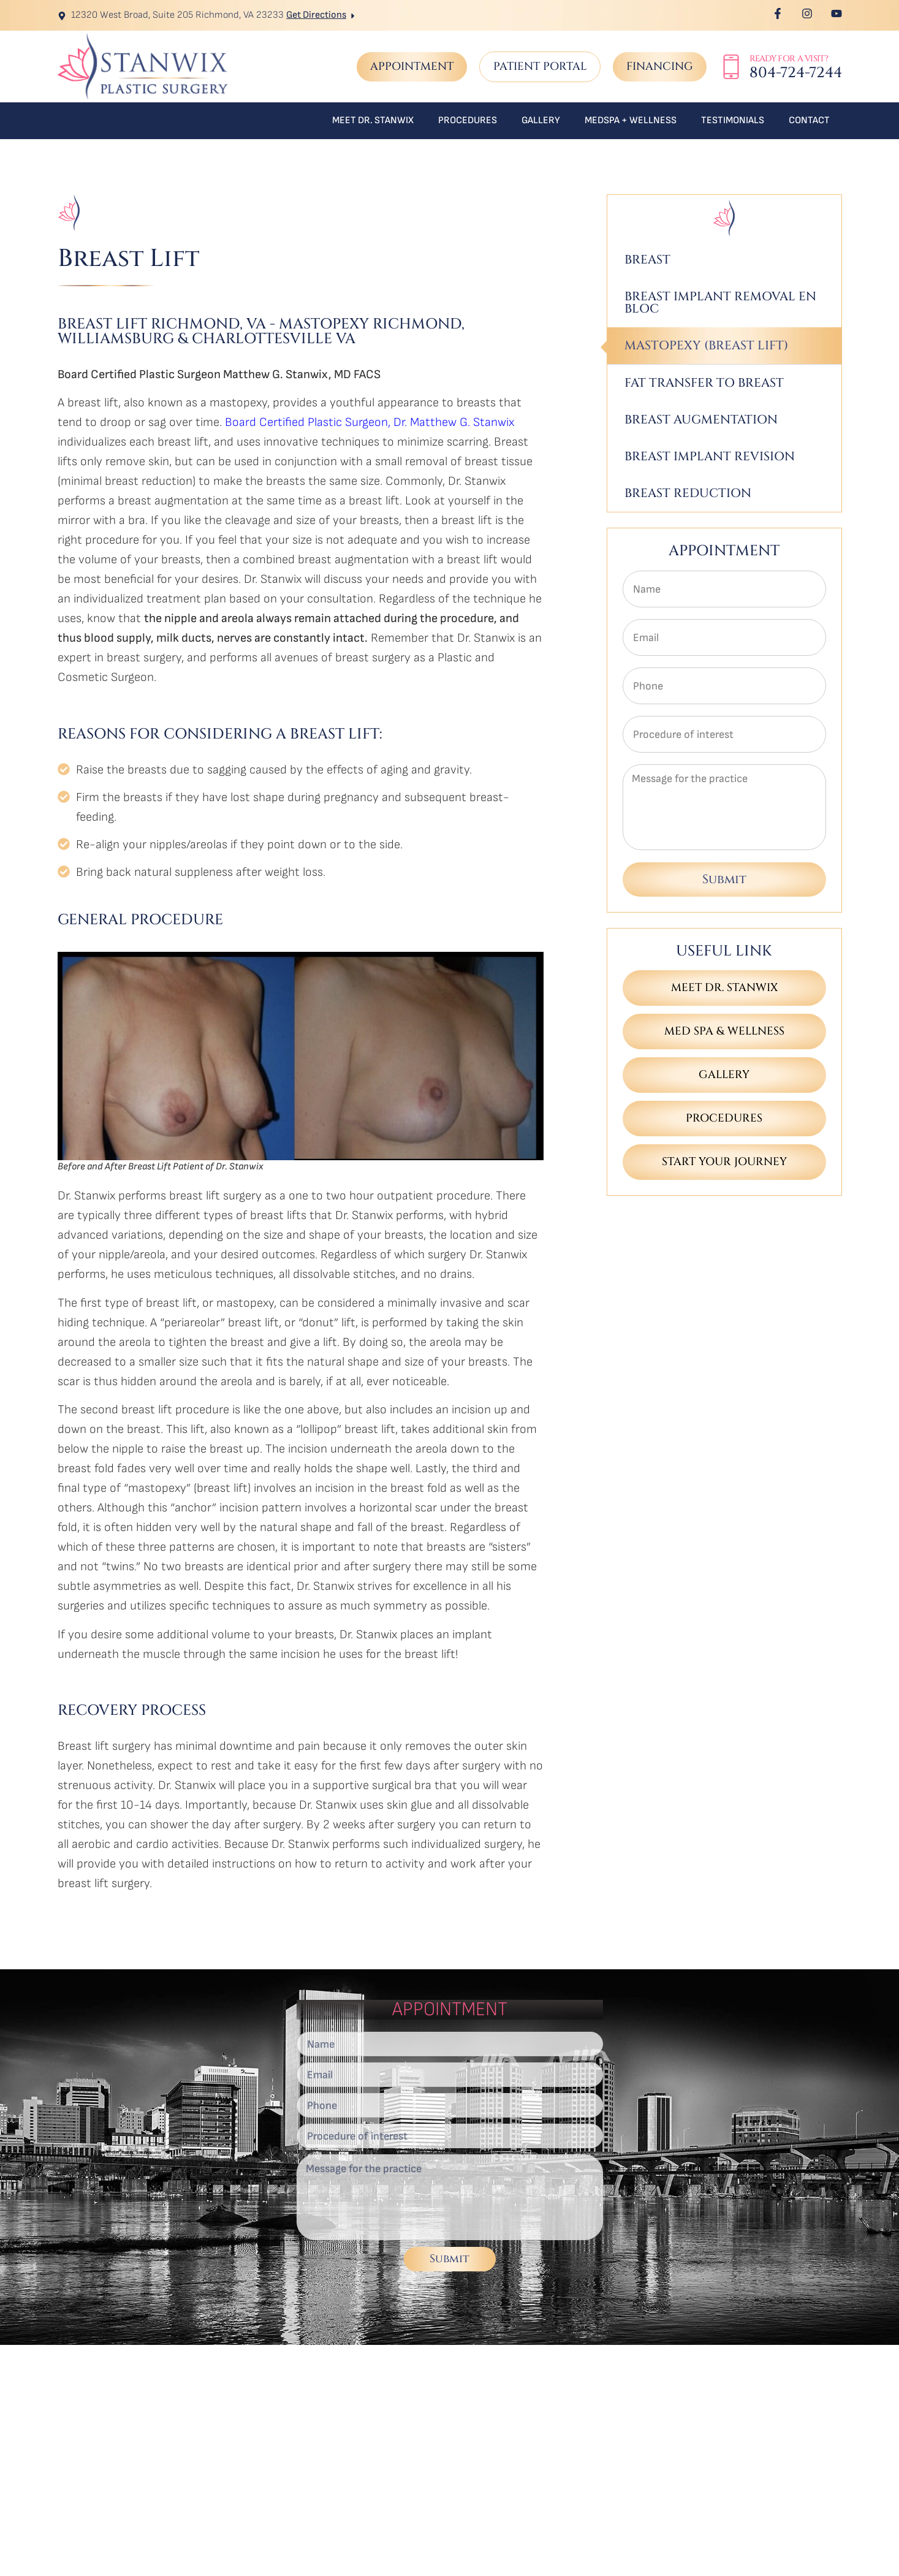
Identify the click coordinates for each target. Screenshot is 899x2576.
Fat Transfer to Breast (704, 382)
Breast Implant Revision (709, 456)
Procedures (467, 120)
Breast (647, 259)
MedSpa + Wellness (631, 120)
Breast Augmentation (701, 419)
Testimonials (732, 120)
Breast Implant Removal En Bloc (720, 302)
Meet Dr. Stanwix (373, 120)
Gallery (541, 120)
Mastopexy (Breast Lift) (706, 345)
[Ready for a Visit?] (731, 67)
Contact (809, 120)
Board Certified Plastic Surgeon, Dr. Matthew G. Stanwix (369, 422)
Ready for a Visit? (788, 58)
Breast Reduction (687, 493)
